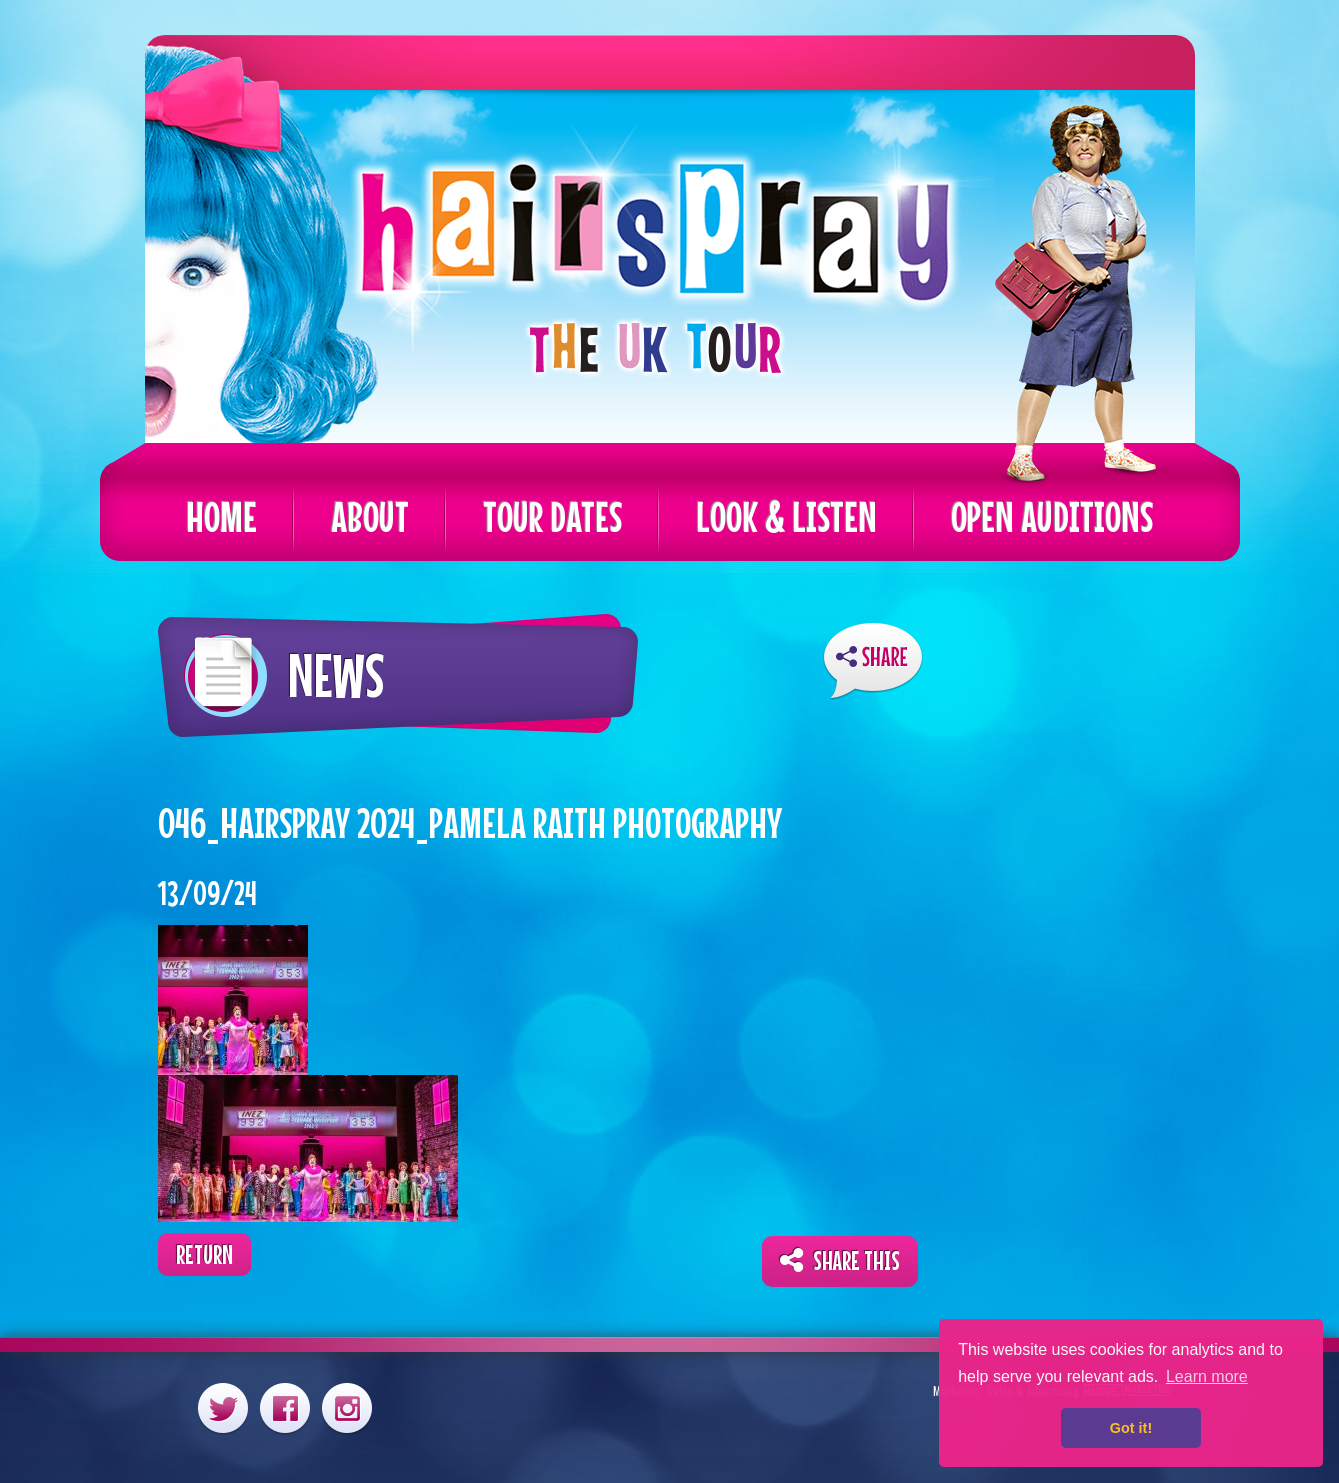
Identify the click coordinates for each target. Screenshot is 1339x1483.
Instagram (347, 1407)
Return (204, 1254)
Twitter (223, 1407)
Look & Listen (786, 516)
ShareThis (873, 661)
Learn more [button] (1207, 1376)
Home (221, 516)
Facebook (285, 1407)
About (370, 516)
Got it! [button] (1131, 1428)
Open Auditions (1052, 516)
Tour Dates (552, 516)
